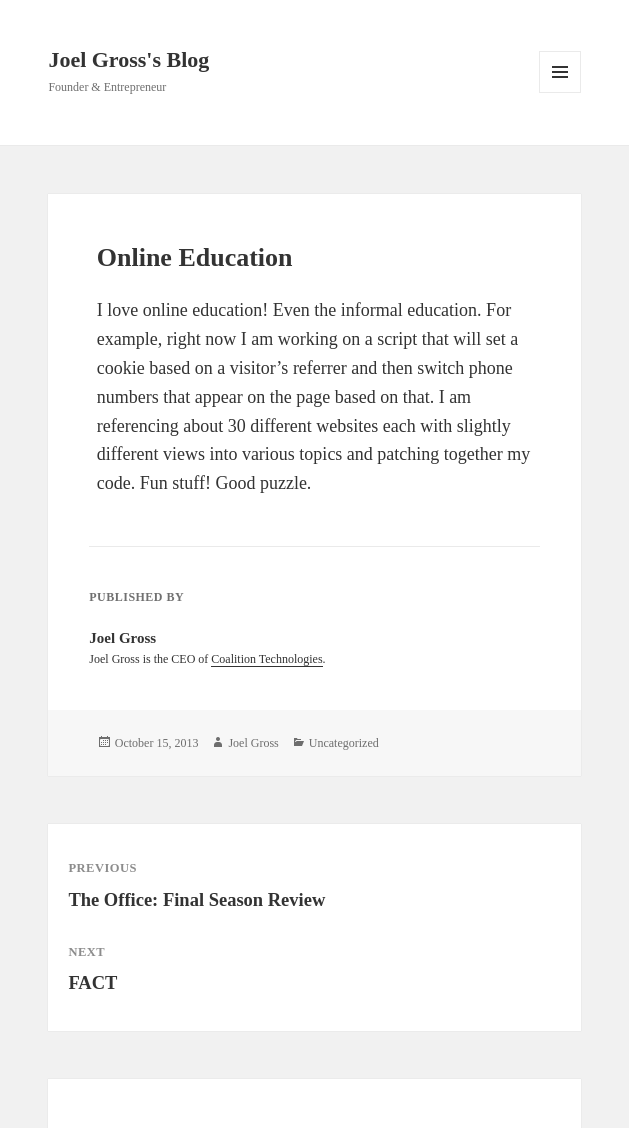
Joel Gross (253, 743)
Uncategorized (344, 743)
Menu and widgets (560, 92)
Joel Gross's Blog (128, 59)
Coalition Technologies (266, 659)
